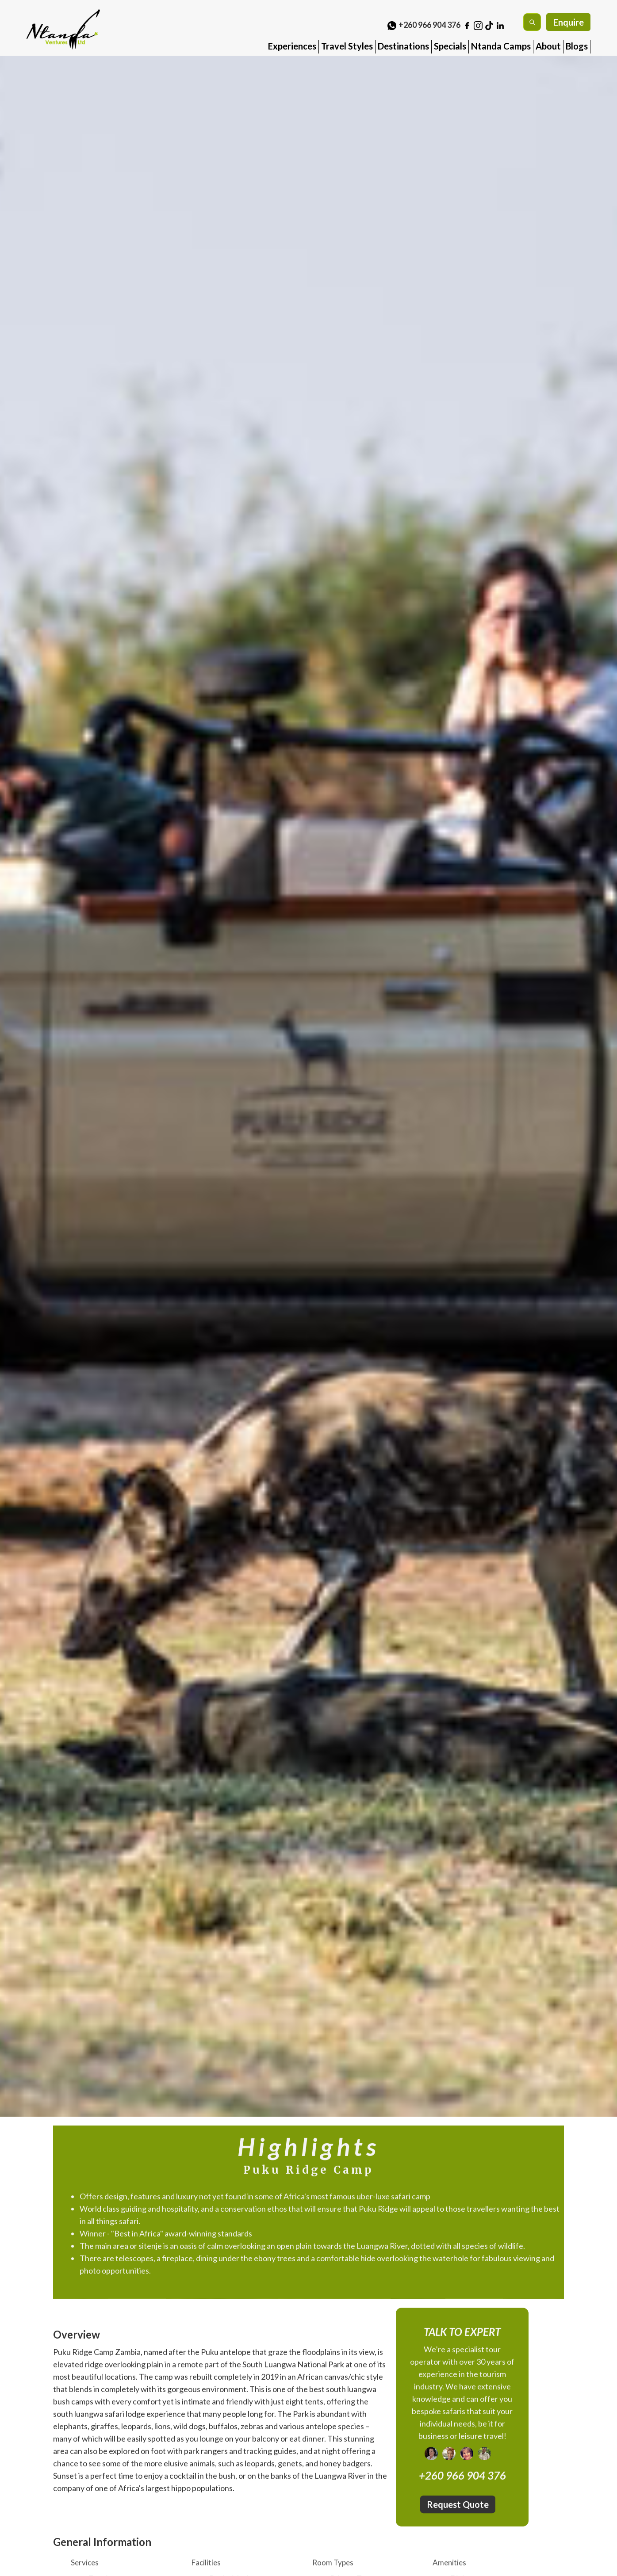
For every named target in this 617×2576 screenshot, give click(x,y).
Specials (450, 46)
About (548, 46)
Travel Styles (347, 46)
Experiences (292, 46)
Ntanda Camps (501, 46)
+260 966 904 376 (429, 25)
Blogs (577, 46)
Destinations (403, 46)
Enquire (568, 22)
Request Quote (458, 2506)
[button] (292, 43)
